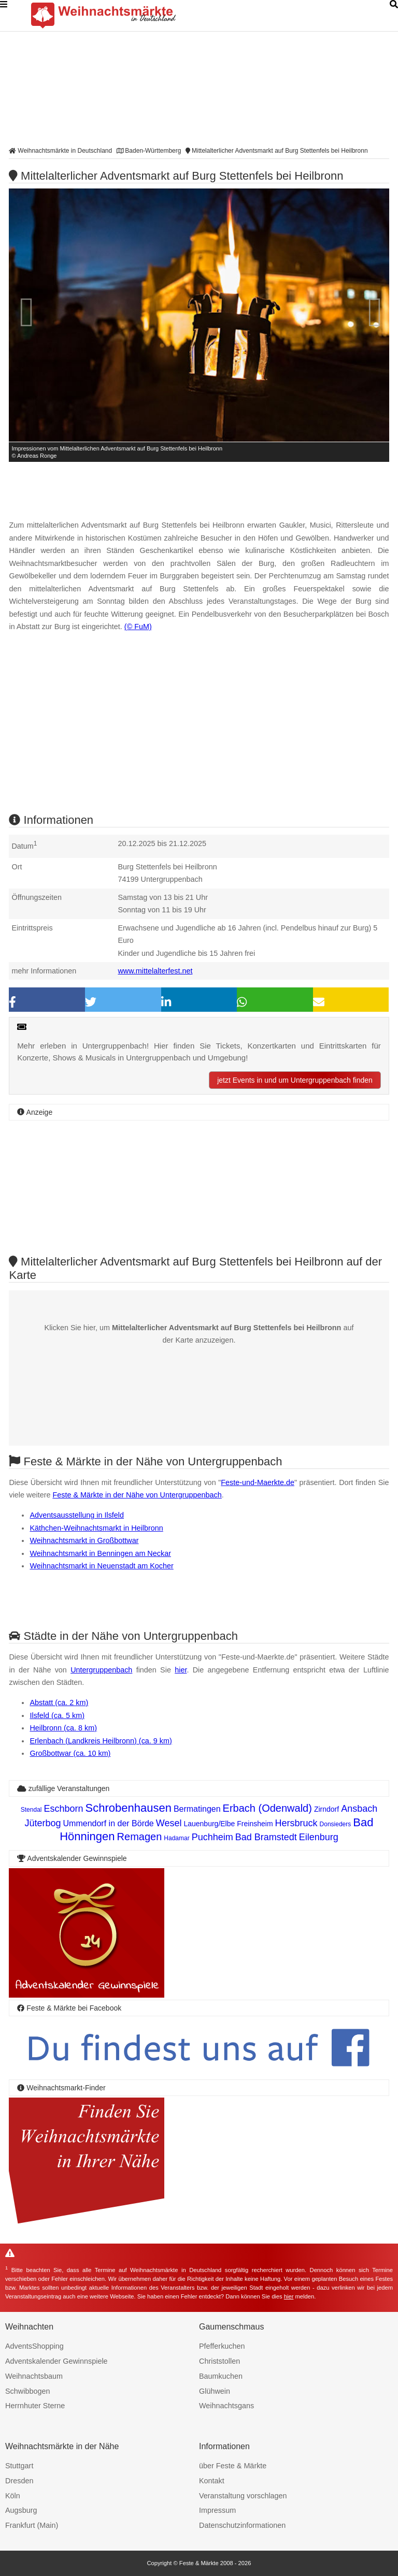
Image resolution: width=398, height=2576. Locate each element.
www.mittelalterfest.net (155, 971)
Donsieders (335, 1824)
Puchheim (212, 1837)
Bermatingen (197, 1808)
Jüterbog (43, 1823)
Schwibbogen (27, 2391)
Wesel (169, 1823)
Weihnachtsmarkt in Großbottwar (84, 1540)
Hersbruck (296, 1823)
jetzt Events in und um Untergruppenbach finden (295, 1080)
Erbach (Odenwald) (267, 1808)
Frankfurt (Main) (31, 2525)
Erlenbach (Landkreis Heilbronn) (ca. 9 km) (101, 1741)
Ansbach (359, 1808)
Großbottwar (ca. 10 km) (70, 1753)
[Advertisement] (199, 731)
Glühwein (214, 2391)
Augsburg (21, 2510)
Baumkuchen (221, 2376)
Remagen (139, 1836)
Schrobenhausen (129, 1807)
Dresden (19, 2481)
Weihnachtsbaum (34, 2376)
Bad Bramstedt (266, 1837)
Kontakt (211, 2481)
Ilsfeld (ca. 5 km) (57, 1715)
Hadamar (176, 1838)
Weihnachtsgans (226, 2406)
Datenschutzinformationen (242, 2525)
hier (181, 1670)
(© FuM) (138, 626)
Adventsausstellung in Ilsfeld (77, 1515)
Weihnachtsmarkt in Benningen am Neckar (100, 1553)
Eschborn (63, 1808)
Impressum (217, 2510)
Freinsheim (255, 1824)
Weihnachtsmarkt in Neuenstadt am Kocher (101, 1566)
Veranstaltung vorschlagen (243, 2496)
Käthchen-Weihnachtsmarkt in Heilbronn (96, 1528)
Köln (12, 2496)
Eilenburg (318, 1837)
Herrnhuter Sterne (35, 2406)
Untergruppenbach (101, 1670)
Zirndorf (326, 1809)
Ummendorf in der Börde (108, 1823)
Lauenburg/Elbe (209, 1824)
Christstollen (219, 2361)
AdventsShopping (34, 2346)
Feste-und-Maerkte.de (257, 1482)
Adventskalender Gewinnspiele (56, 2361)
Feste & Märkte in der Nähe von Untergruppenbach (136, 1495)
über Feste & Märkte (232, 2466)
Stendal (31, 1809)
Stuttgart (19, 2466)
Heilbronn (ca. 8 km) (63, 1728)
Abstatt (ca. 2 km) (59, 1702)
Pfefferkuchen (222, 2346)
